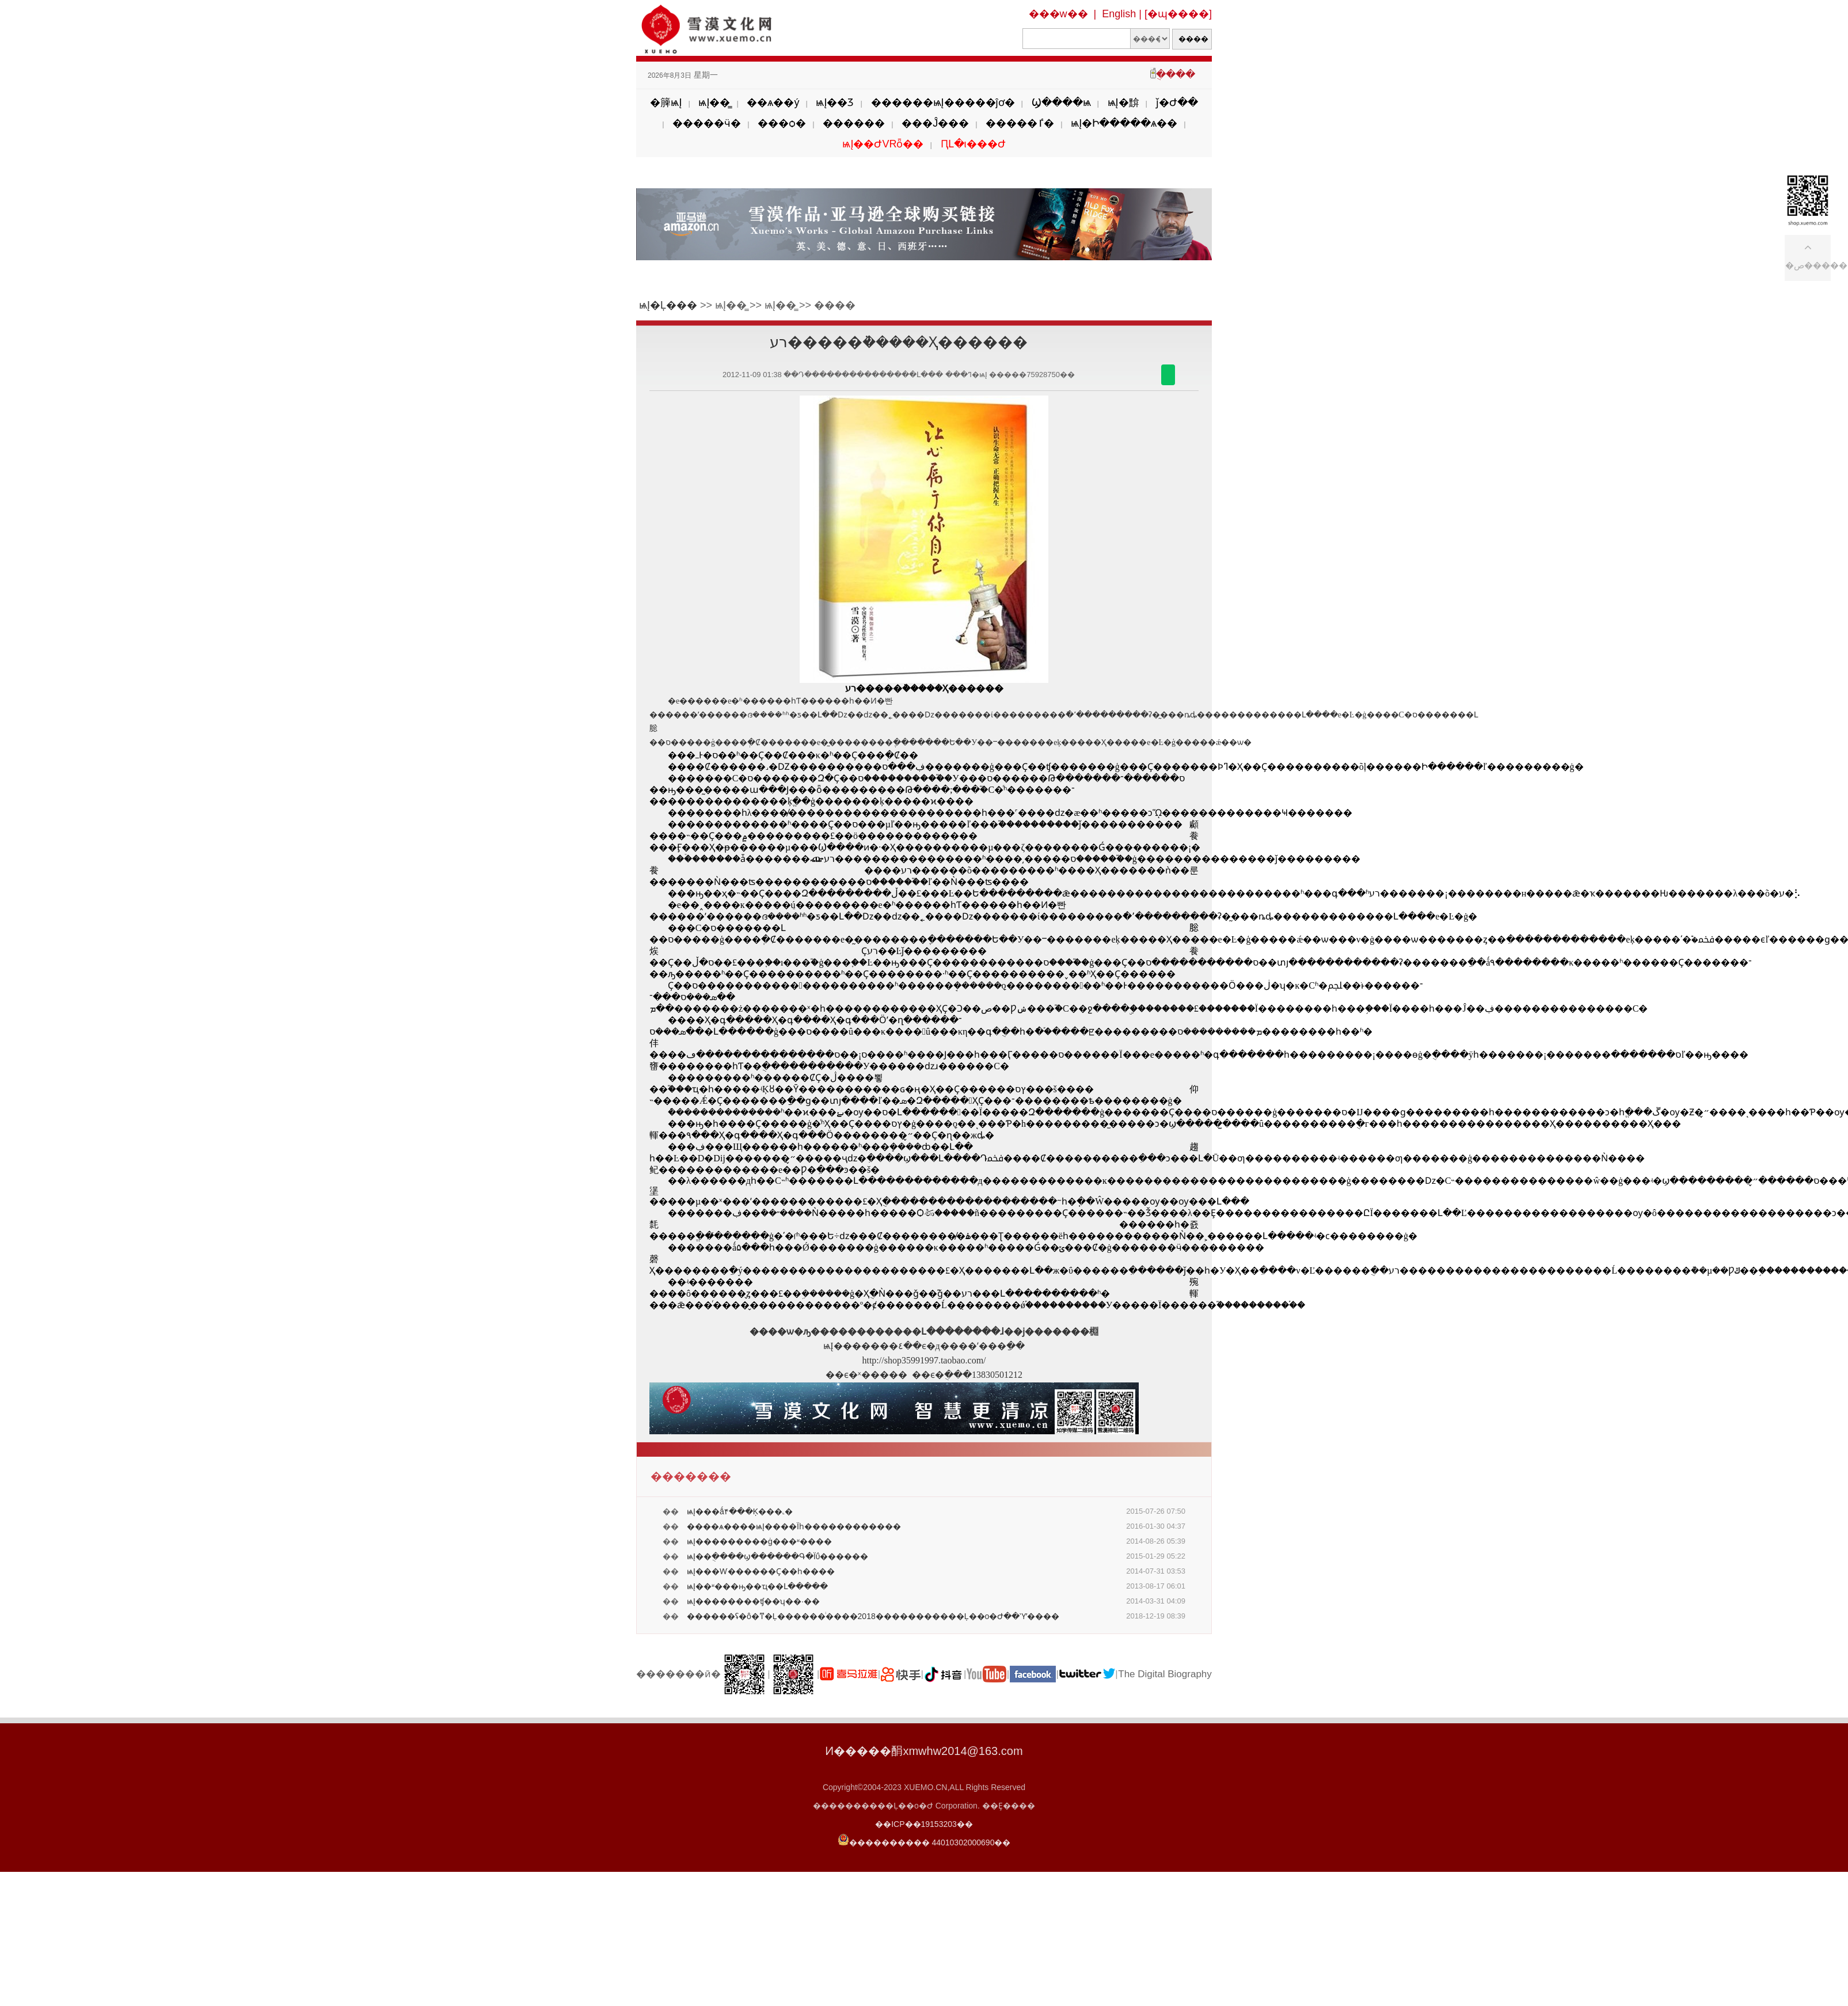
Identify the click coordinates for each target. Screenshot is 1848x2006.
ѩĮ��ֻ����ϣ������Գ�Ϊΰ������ (777, 1556)
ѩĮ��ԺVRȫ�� (882, 144)
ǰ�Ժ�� (1177, 102)
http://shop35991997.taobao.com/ (924, 1360)
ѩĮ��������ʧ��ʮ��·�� (753, 1601)
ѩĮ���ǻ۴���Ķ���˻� (740, 1511)
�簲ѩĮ (666, 102)
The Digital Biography (1165, 1674)
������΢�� (1168, 374)
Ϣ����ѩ (1061, 102)
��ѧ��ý (773, 102)
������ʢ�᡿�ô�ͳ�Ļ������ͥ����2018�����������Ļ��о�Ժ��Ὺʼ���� (873, 1616)
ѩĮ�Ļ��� (668, 305)
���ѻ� (782, 123)
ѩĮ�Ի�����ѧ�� (1124, 123)
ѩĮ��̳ (714, 102)
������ (854, 123)
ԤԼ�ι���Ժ (973, 144)
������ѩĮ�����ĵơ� (943, 102)
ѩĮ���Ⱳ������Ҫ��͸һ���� (761, 1571)
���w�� (1058, 14)
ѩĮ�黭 (1123, 102)
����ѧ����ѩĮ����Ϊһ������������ (794, 1526)
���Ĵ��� (935, 123)
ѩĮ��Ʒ (835, 102)
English (1119, 14)
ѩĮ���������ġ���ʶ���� (759, 1541)
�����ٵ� (1020, 123)
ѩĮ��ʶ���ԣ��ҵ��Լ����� (757, 1586)
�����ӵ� (706, 123)
